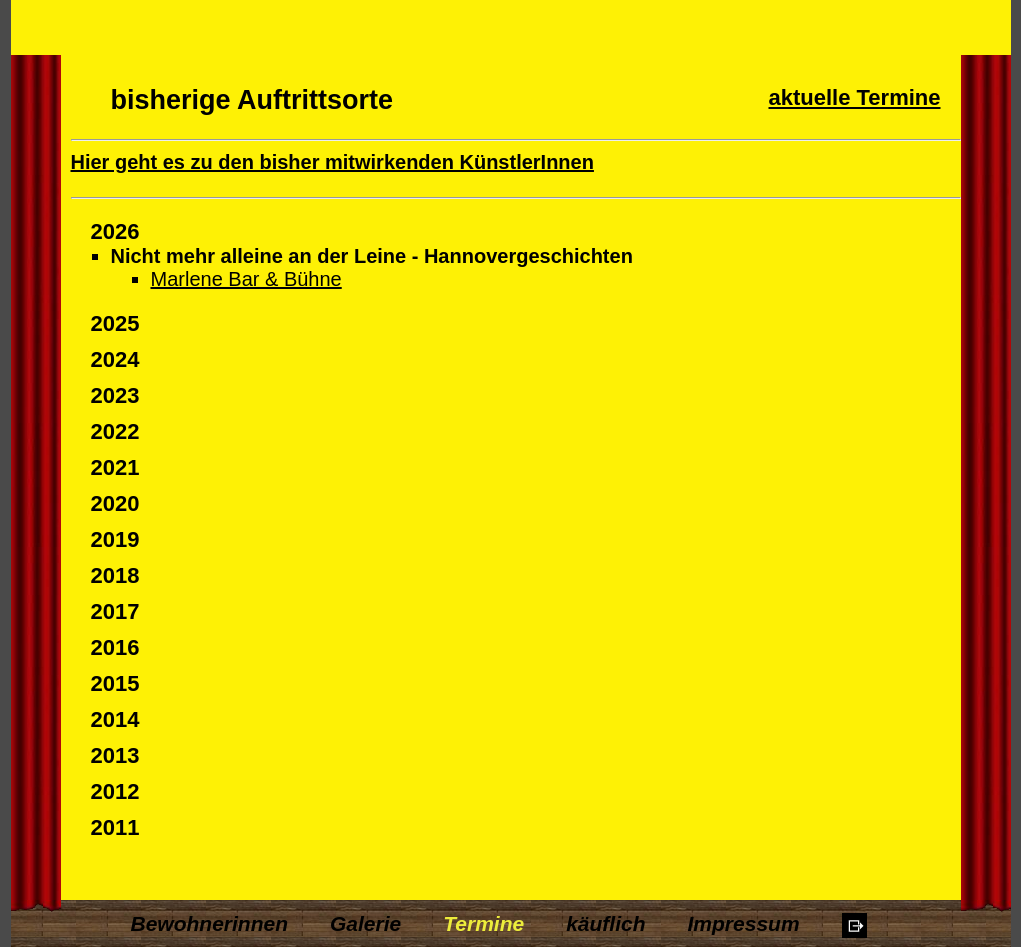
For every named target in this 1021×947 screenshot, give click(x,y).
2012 (115, 791)
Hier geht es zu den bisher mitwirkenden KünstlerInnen (332, 162)
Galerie (365, 923)
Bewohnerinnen (210, 923)
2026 (115, 231)
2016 (115, 647)
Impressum (744, 923)
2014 (115, 719)
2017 (115, 611)
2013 (115, 755)
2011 (115, 827)
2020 (115, 503)
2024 (115, 359)
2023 (115, 395)
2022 (115, 431)
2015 (115, 683)
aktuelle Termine (855, 97)
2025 (115, 323)
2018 (115, 575)
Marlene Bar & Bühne (246, 279)
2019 (115, 539)
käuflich (605, 923)
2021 (115, 467)
